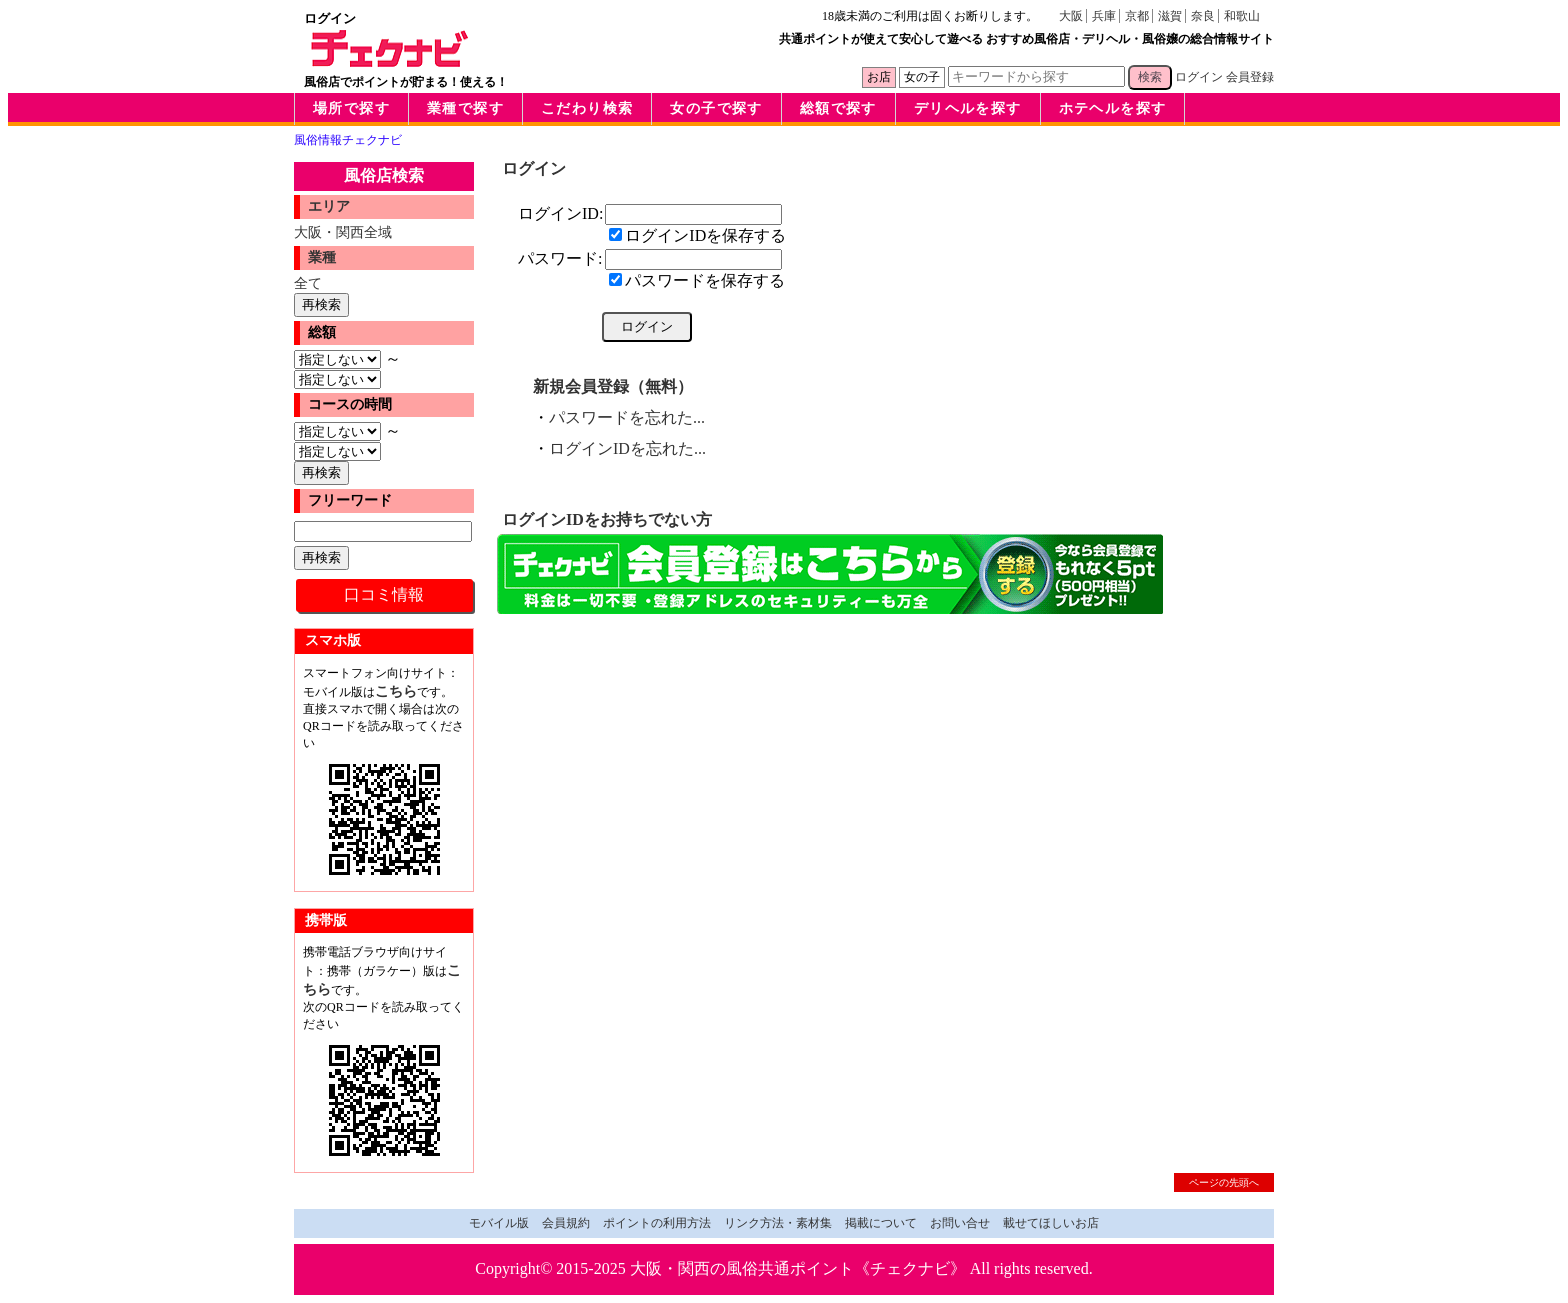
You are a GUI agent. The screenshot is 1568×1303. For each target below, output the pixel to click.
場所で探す (351, 108)
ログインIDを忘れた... (627, 448)
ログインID (558, 213)
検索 (1150, 77)
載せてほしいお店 (1051, 1223)
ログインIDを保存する (697, 235)
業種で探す (465, 108)
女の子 (922, 77)
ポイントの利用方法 (657, 1223)
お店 (879, 77)
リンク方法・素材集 (778, 1223)
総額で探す (838, 108)
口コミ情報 (384, 594)
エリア (329, 206)
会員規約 (566, 1223)
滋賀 (1170, 16)
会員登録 (1250, 77)
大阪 (1071, 16)
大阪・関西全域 (343, 232)
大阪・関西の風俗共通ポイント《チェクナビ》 (798, 1268)
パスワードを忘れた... (627, 417)
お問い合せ (960, 1223)
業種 (322, 257)
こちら (396, 691)
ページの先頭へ (1224, 1182)
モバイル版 (499, 1223)
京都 (1137, 16)
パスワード (558, 258)
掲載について (881, 1223)
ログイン (1199, 77)
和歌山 (1242, 16)
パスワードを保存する (697, 280)
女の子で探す (716, 108)
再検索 (321, 304)
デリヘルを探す (968, 108)
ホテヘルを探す (1113, 108)
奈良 (1203, 16)
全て (308, 283)
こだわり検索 (587, 108)
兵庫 (1104, 16)
